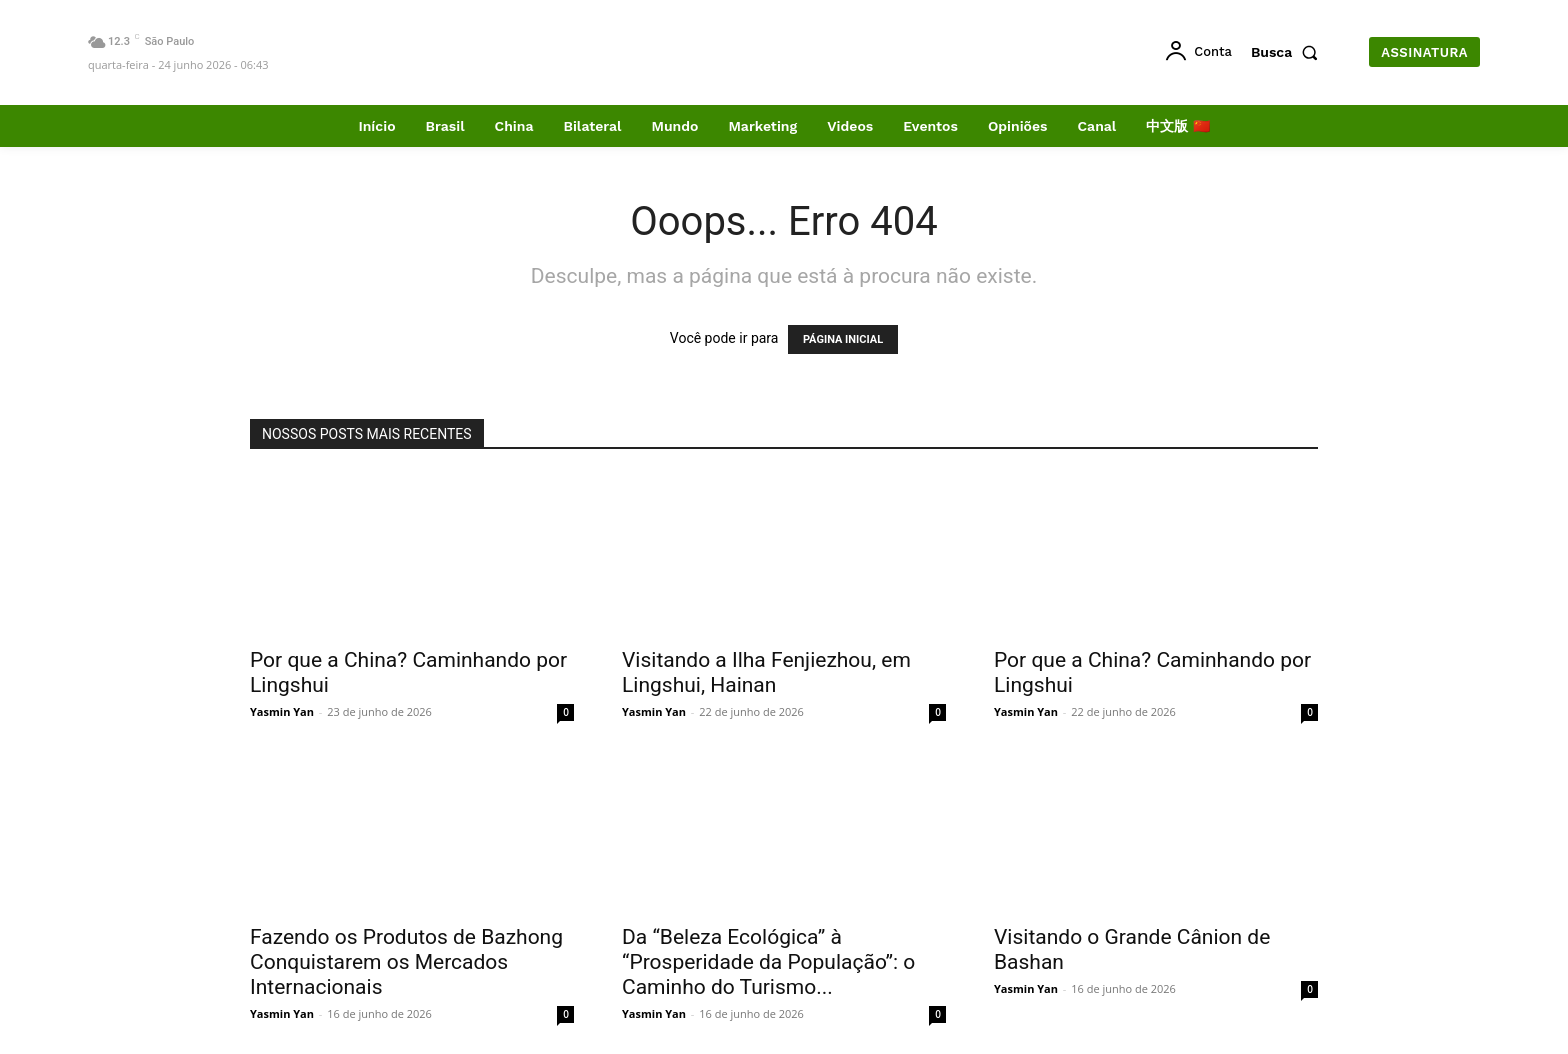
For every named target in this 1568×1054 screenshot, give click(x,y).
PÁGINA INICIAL (843, 339)
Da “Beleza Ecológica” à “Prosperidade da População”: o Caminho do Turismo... (768, 962)
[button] (1288, 52)
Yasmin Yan (282, 711)
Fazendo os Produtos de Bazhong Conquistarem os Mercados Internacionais (406, 962)
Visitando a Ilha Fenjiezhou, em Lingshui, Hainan (766, 672)
